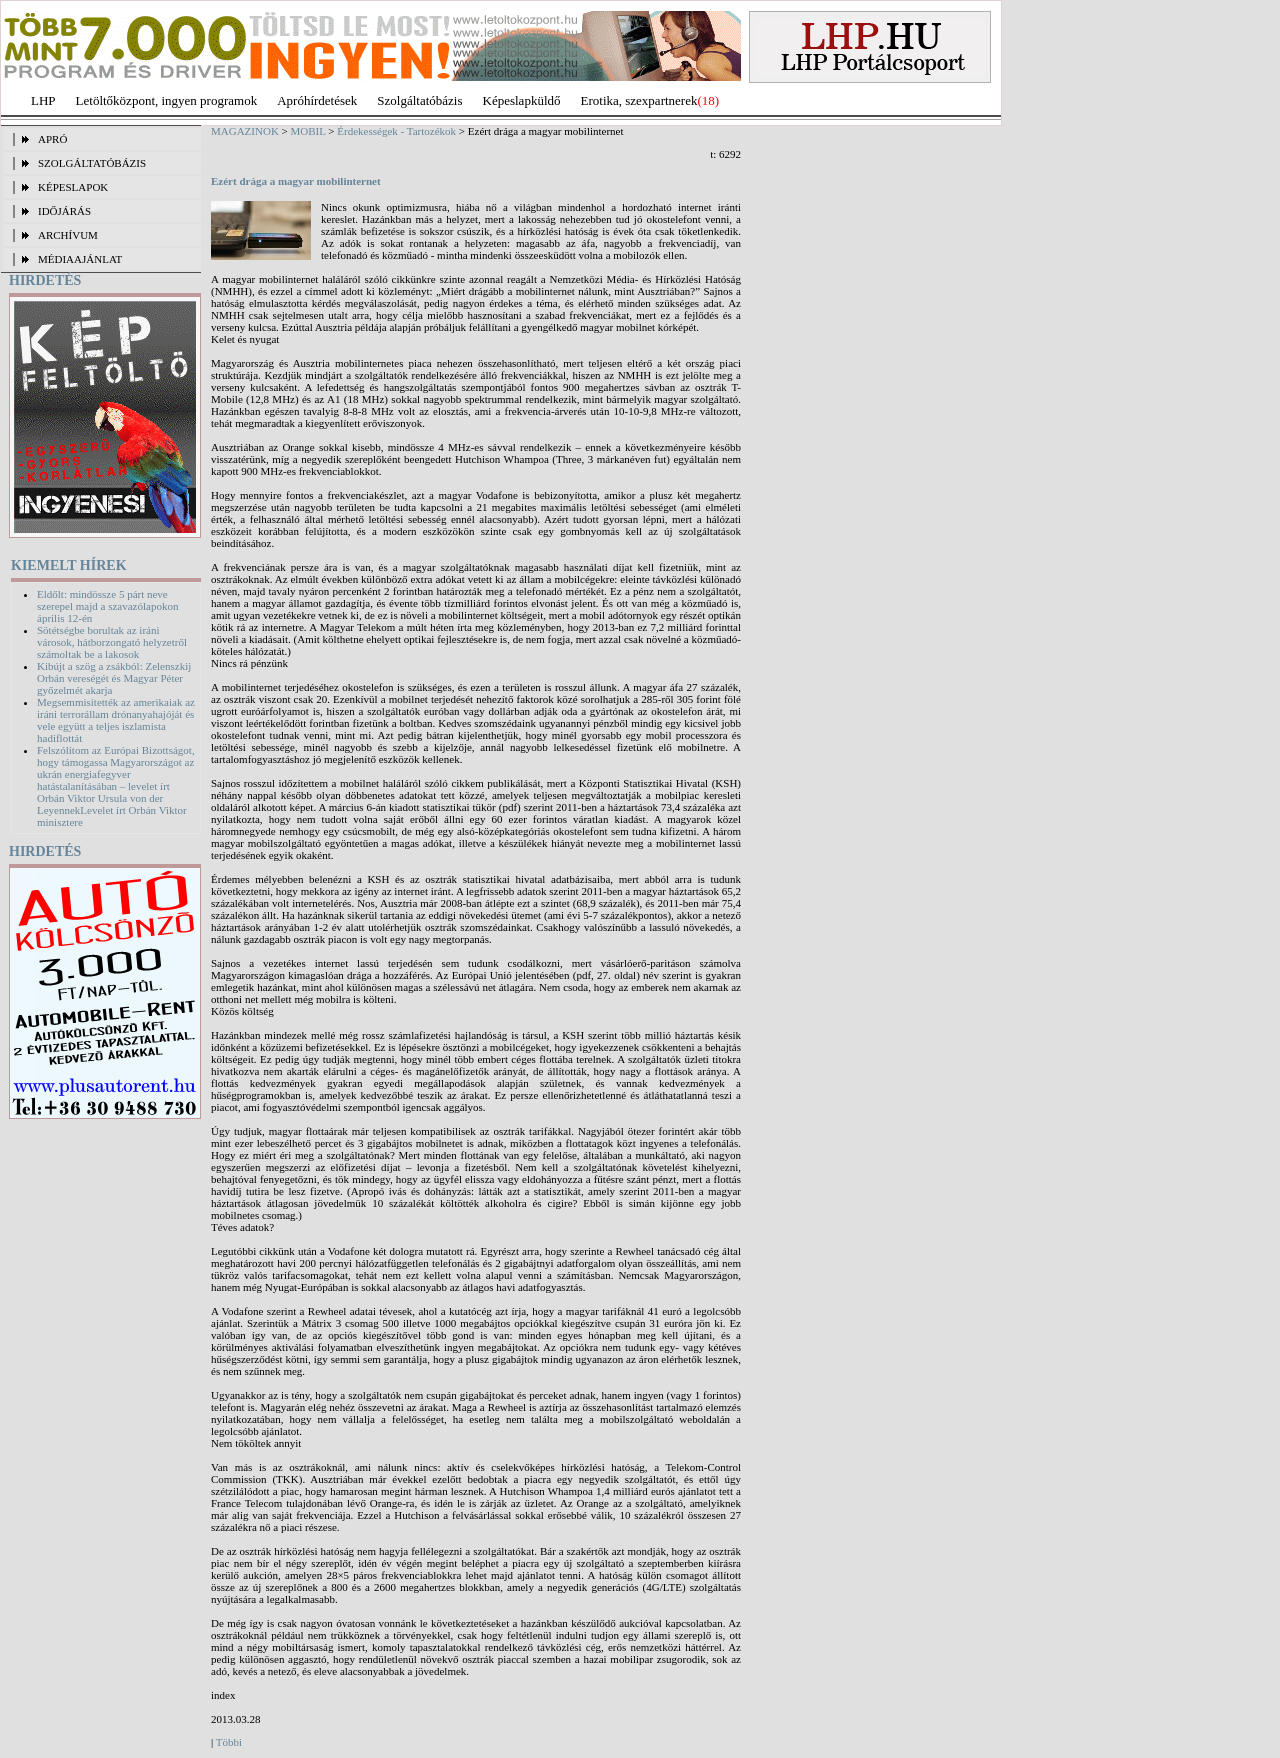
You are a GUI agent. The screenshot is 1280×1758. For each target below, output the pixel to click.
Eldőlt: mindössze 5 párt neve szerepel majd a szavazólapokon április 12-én (107, 606)
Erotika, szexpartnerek (639, 100)
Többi (229, 1742)
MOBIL (308, 131)
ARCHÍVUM (68, 235)
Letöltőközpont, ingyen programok (167, 100)
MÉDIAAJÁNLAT (80, 259)
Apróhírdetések (317, 100)
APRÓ (52, 139)
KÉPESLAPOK (73, 187)
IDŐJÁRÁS (64, 211)
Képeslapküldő (522, 100)
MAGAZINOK (245, 131)
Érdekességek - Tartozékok (396, 131)
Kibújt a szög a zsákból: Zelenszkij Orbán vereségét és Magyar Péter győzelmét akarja (114, 678)
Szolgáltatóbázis (419, 100)
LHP (43, 100)
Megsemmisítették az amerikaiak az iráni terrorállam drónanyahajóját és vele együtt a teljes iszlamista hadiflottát (116, 720)
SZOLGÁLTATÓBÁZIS (92, 163)
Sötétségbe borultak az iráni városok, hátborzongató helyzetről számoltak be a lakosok (112, 642)
